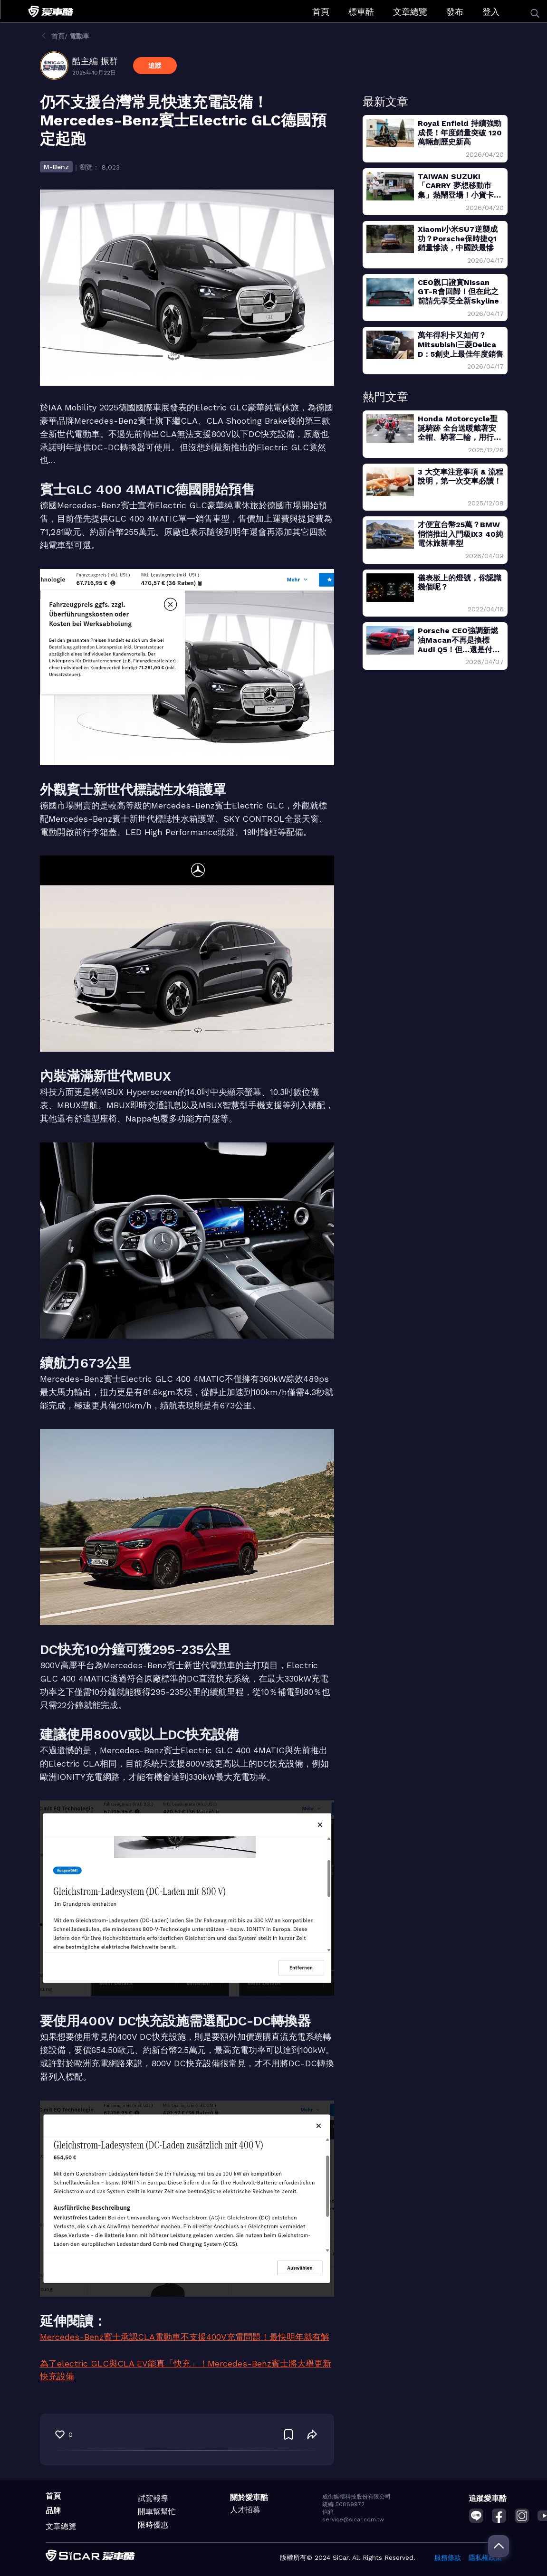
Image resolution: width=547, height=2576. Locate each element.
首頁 (320, 12)
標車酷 (361, 12)
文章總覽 (410, 12)
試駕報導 (153, 2498)
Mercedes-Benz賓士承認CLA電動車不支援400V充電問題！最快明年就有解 (184, 2337)
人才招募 (245, 2509)
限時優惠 (153, 2524)
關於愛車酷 (249, 2497)
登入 (490, 12)
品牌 (53, 2510)
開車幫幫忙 (157, 2511)
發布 (454, 12)
